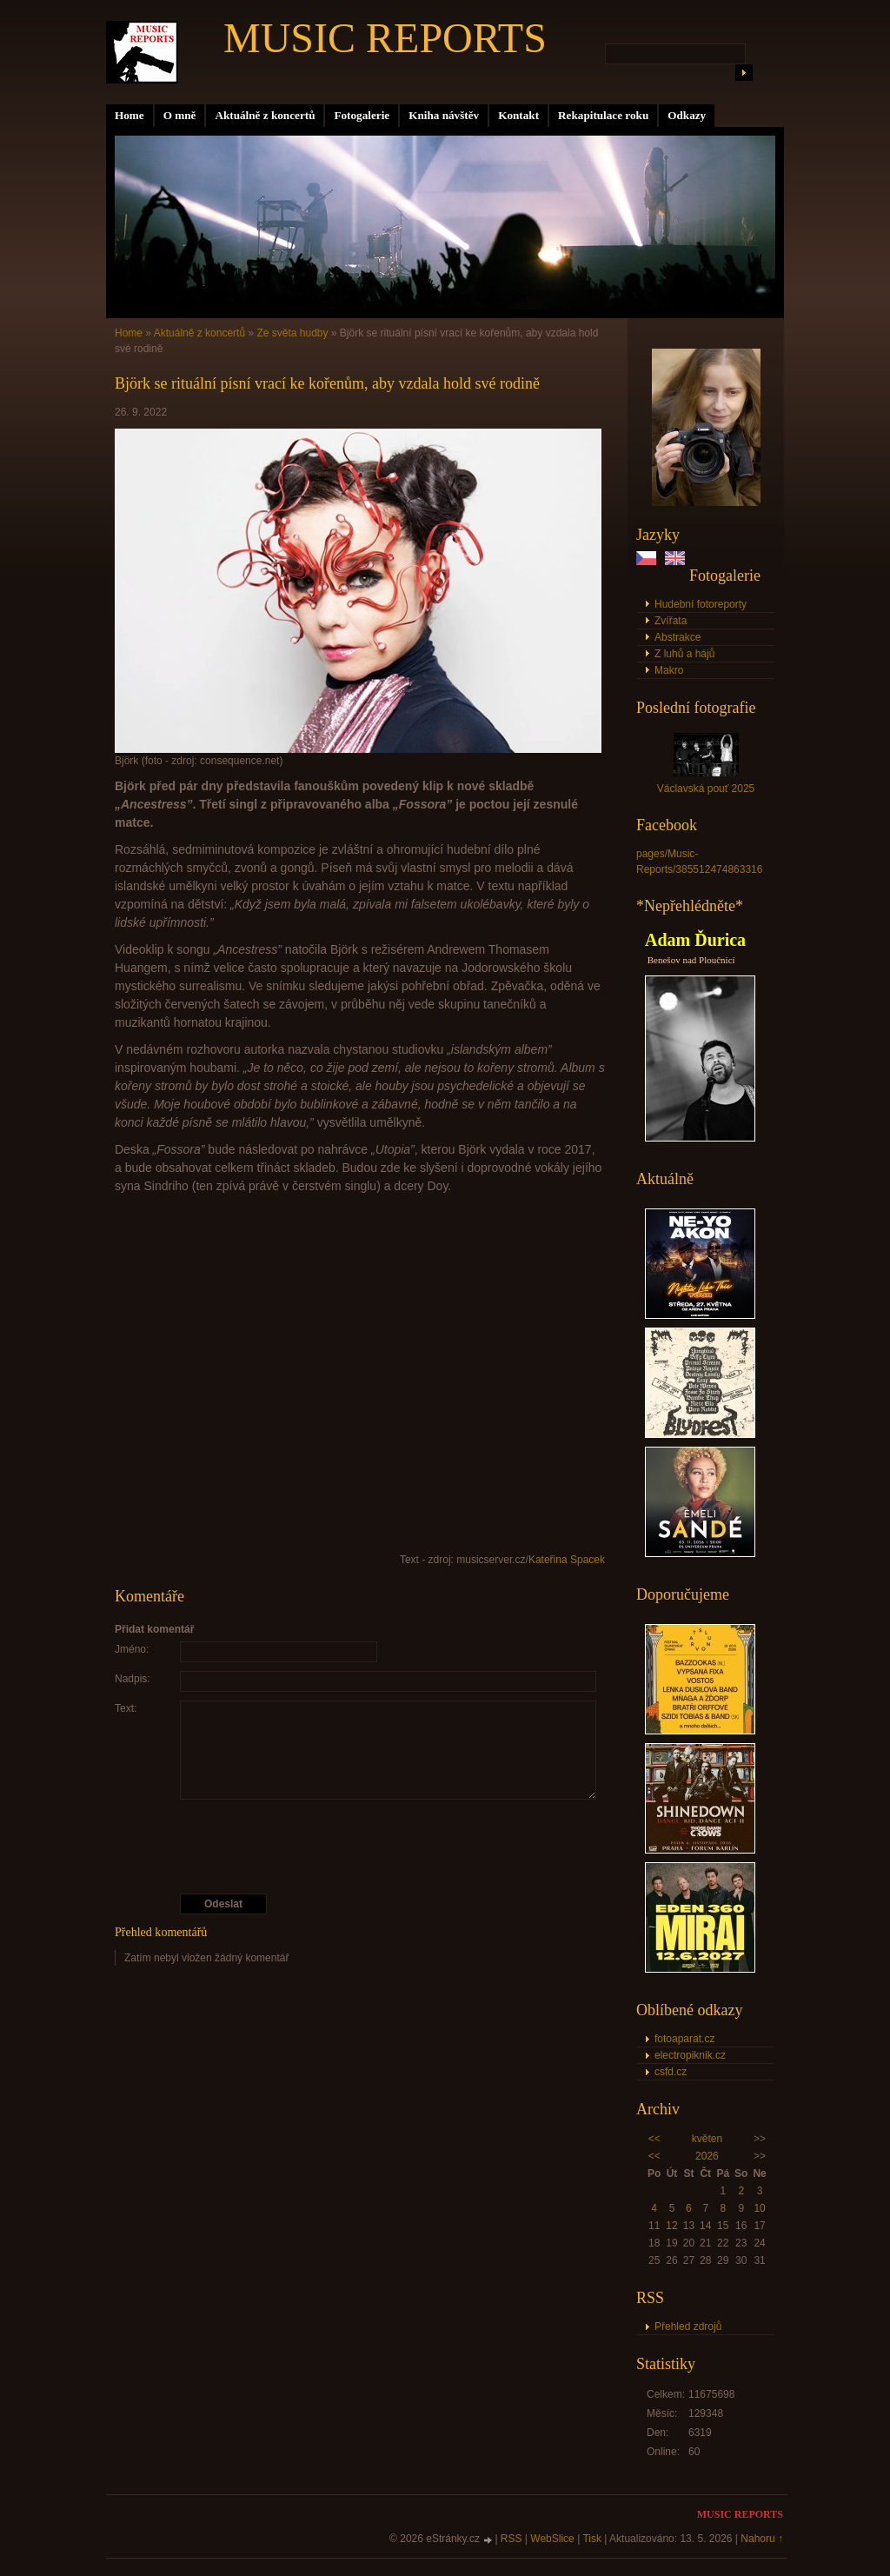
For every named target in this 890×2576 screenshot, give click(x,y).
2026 (707, 2156)
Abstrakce (677, 637)
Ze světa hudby (292, 333)
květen (707, 2139)
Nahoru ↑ (762, 2539)
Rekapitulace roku (603, 115)
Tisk (591, 2539)
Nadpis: (132, 1679)
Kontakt (518, 115)
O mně (179, 115)
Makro (668, 670)
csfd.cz (670, 2072)
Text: (125, 1708)
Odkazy (687, 115)
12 (671, 2226)
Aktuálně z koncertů (265, 115)
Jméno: (132, 1649)
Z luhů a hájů (684, 654)
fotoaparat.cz (684, 2039)
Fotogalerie (361, 115)
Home (129, 115)
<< (654, 2139)
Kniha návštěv (443, 115)
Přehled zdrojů (687, 2326)
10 (759, 2208)
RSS (511, 2539)
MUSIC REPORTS (385, 38)
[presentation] (361, 1846)
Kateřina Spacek (566, 1560)
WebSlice (552, 2539)
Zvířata (670, 621)
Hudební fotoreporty (700, 604)
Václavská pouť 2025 (706, 788)
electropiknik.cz (690, 2055)
